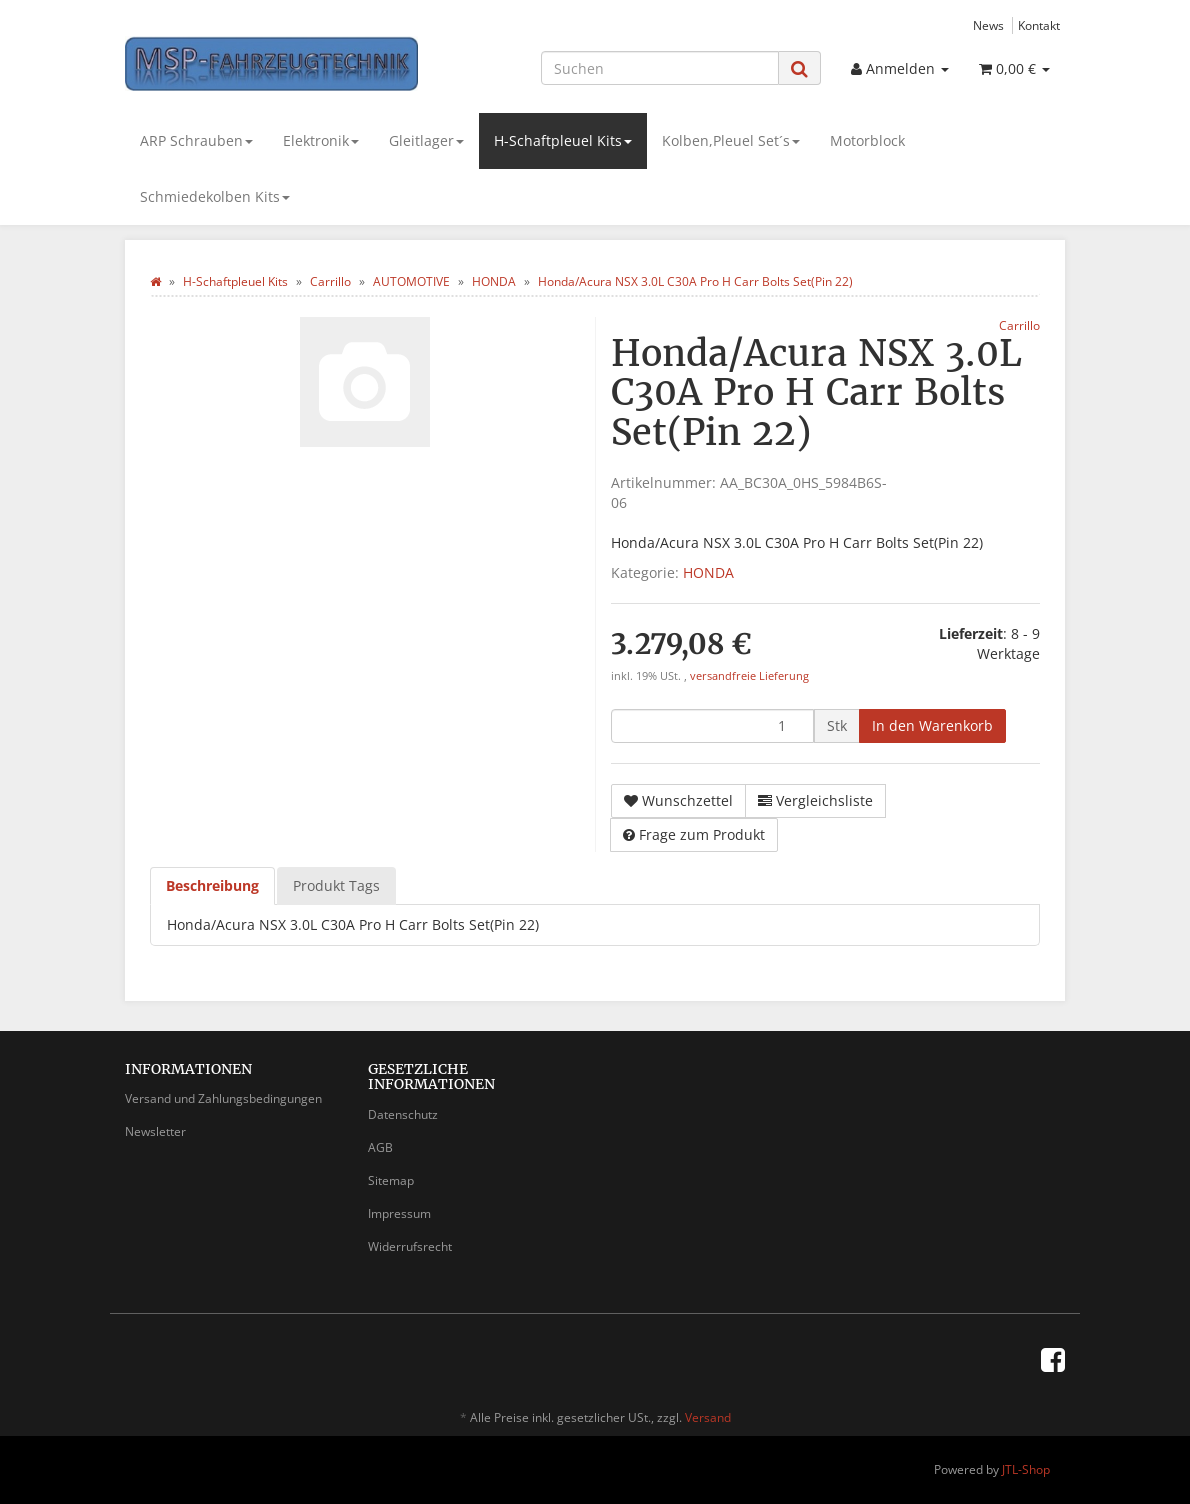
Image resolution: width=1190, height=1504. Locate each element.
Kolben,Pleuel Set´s (731, 140)
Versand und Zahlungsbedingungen (223, 1098)
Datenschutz (403, 1114)
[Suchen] (660, 68)
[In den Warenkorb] (932, 726)
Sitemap (391, 1180)
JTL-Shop (1026, 1469)
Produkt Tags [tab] (336, 885)
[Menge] (712, 726)
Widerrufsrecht (410, 1246)
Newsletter (155, 1131)
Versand (708, 1417)
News (988, 25)
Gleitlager (426, 140)
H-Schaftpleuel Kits (563, 140)
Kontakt (1039, 25)
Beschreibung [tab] (212, 885)
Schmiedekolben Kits (215, 196)
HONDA (708, 572)
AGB (380, 1147)
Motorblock (867, 140)
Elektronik (321, 140)
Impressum (399, 1213)
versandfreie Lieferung (749, 676)
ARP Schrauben (196, 140)
